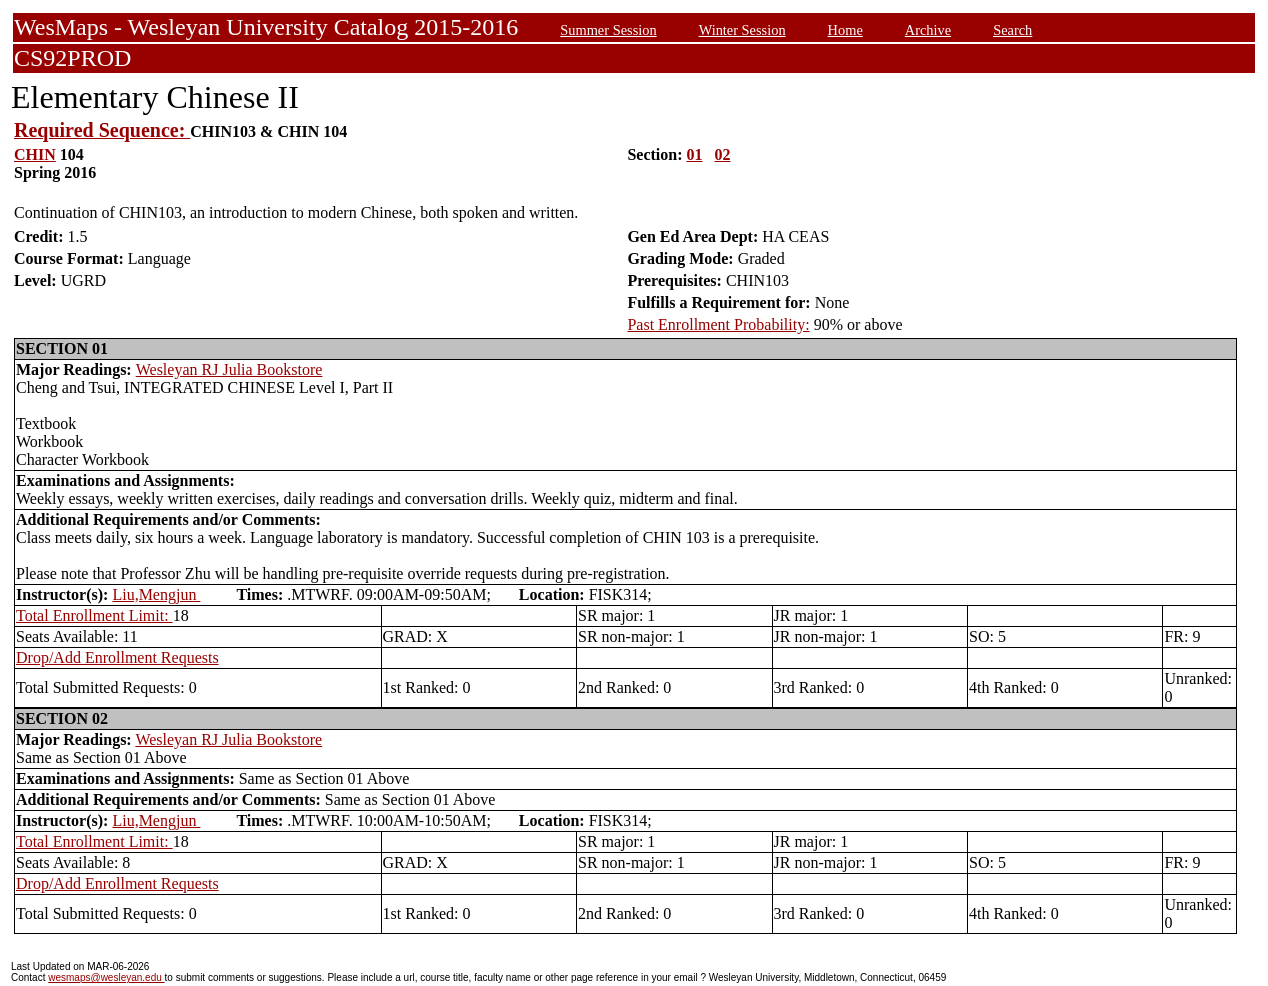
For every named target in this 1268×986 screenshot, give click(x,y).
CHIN (35, 154)
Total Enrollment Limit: (94, 615)
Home (845, 30)
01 (695, 154)
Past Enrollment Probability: (718, 324)
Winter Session (742, 30)
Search (1012, 30)
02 (723, 154)
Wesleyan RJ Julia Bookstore (229, 369)
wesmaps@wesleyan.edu (106, 977)
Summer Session (608, 30)
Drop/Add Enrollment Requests (117, 657)
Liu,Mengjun (156, 594)
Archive (928, 30)
